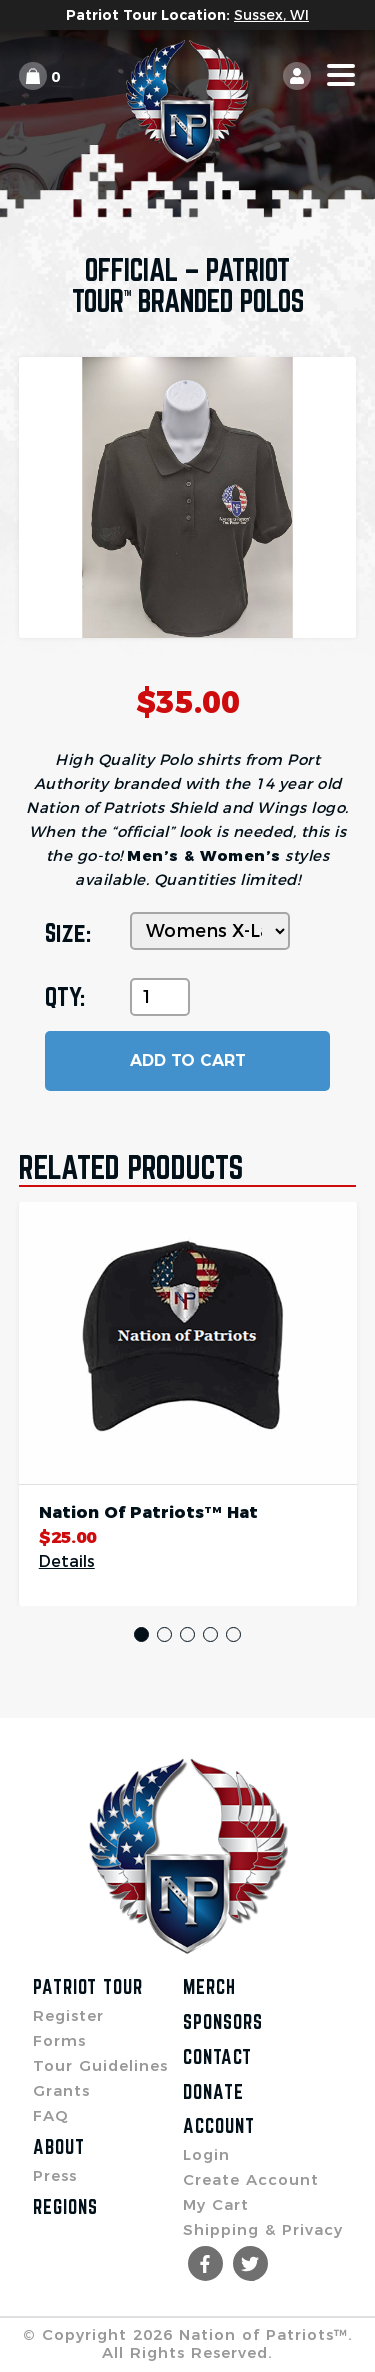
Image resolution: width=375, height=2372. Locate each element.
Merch (209, 1987)
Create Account (251, 2179)
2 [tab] (164, 1634)
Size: (68, 933)
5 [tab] (233, 1634)
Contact (217, 2057)
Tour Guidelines (100, 2065)
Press (55, 2175)
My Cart (216, 2204)
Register (68, 2015)
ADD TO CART (188, 1060)
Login (206, 2154)
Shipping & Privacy (263, 2229)
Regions (65, 2207)
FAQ (51, 2115)
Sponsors (223, 2022)
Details (67, 1562)
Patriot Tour (88, 1987)
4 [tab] (210, 1634)
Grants (61, 2090)
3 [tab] (187, 1634)
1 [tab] (141, 1634)
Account (219, 2126)
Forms (59, 2040)
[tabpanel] (188, 1404)
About (59, 2147)
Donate (213, 2092)
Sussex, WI (271, 15)
